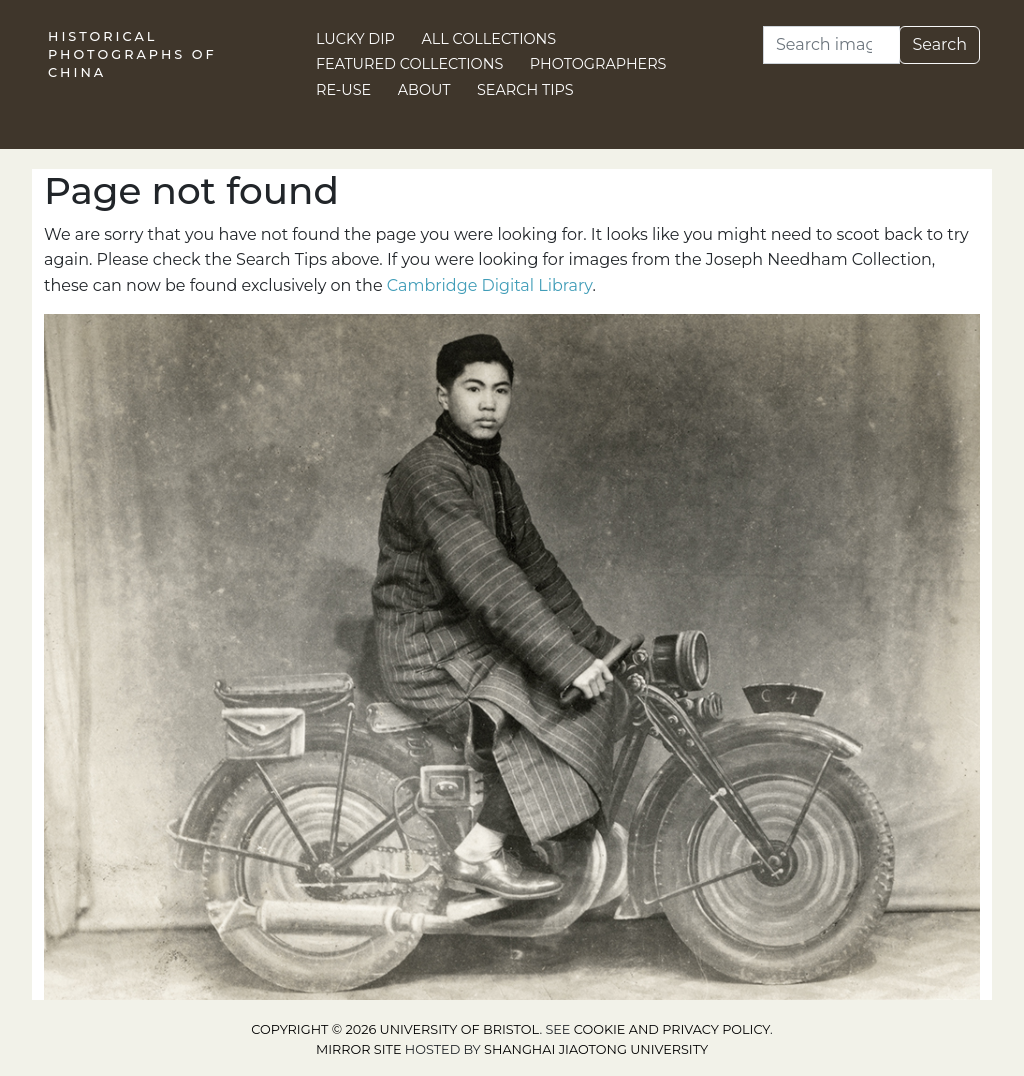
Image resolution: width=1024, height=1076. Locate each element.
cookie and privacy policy (672, 1029)
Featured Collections (409, 64)
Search (939, 44)
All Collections (489, 39)
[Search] (831, 45)
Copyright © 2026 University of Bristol (395, 1029)
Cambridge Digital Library (490, 285)
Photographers (598, 64)
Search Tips (525, 90)
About (424, 90)
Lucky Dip (355, 39)
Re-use (343, 90)
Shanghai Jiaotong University (596, 1049)
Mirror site (359, 1049)
